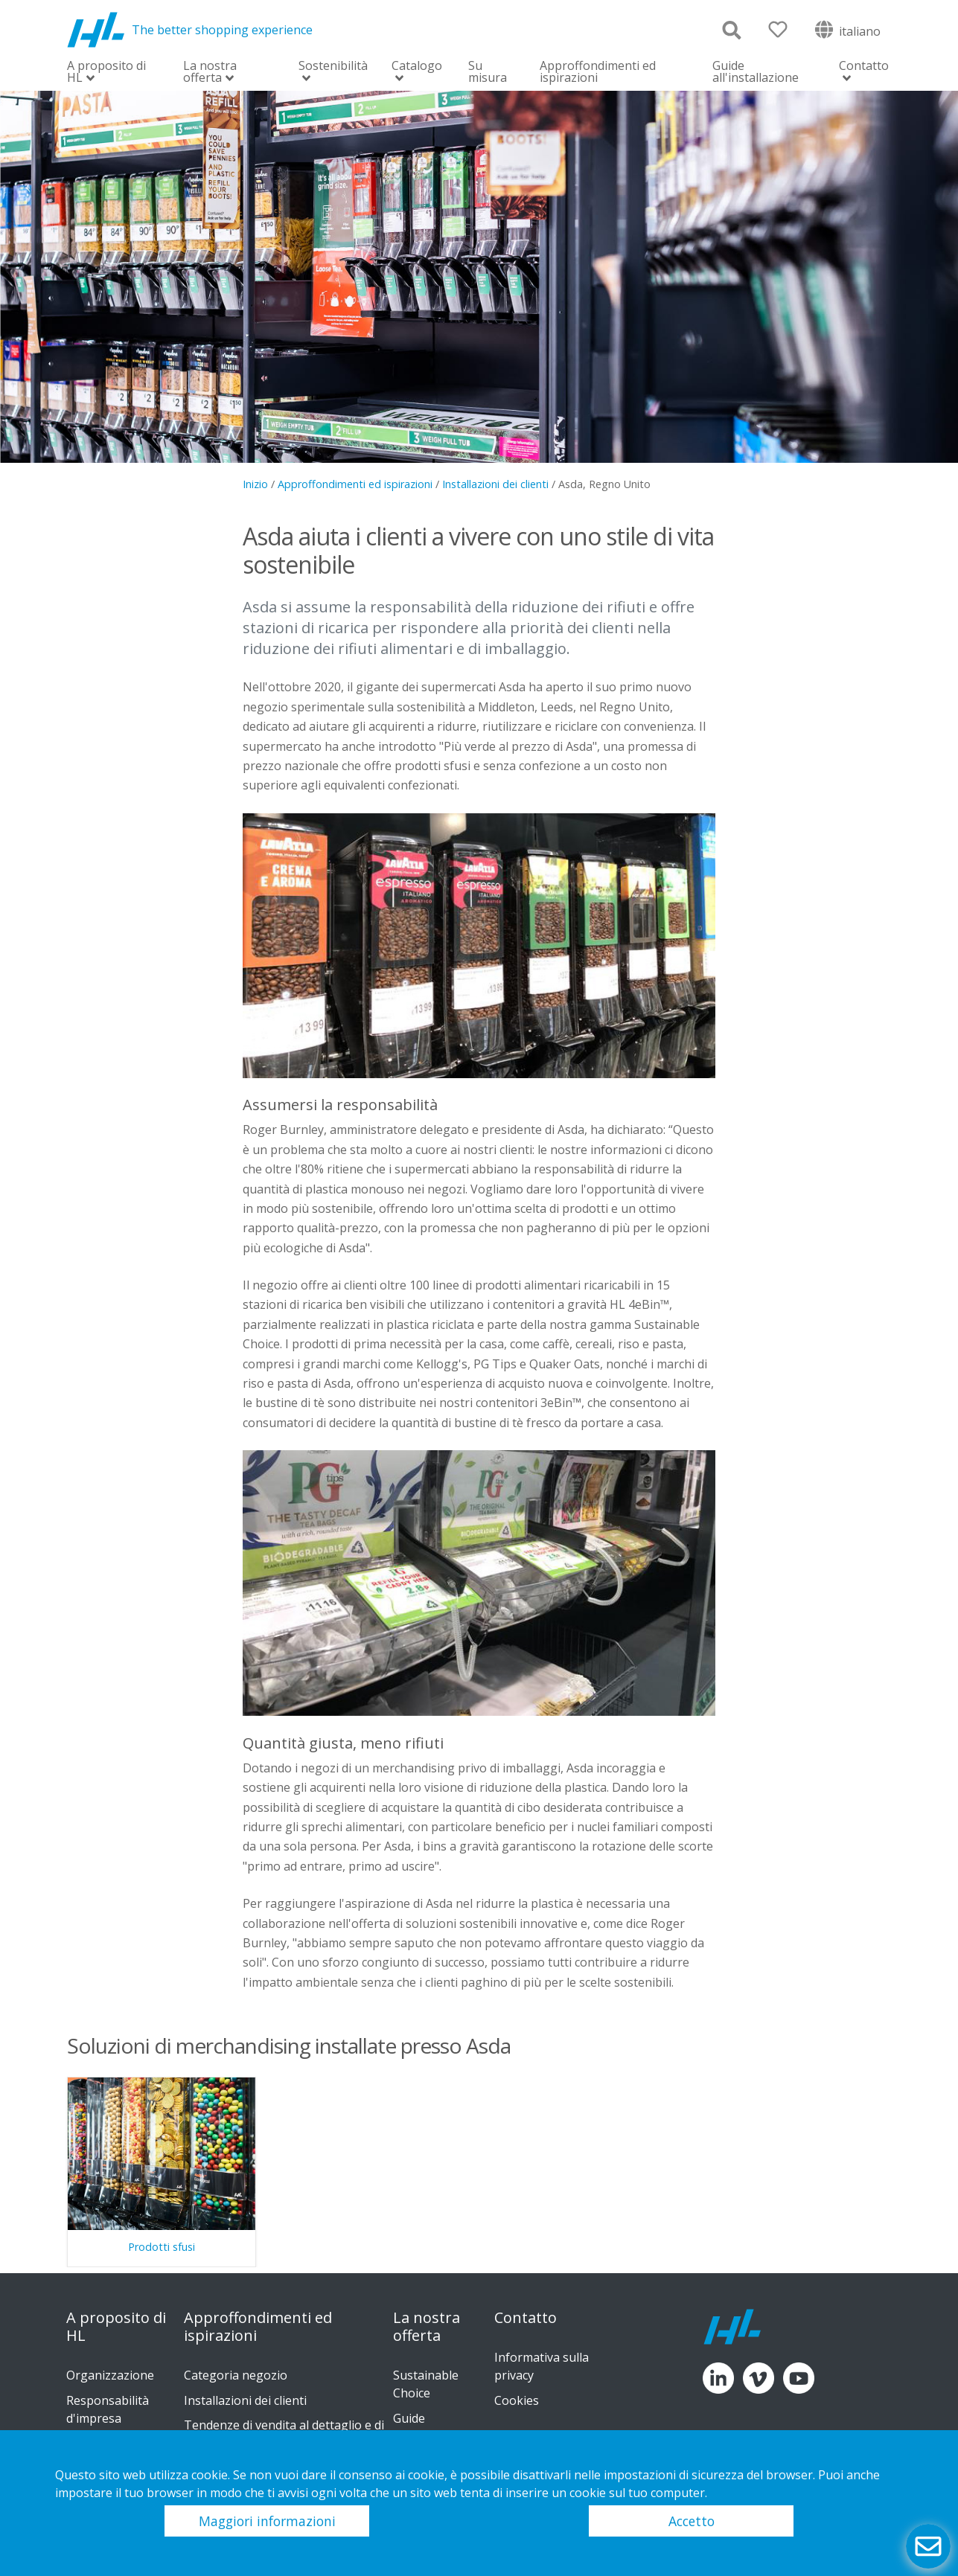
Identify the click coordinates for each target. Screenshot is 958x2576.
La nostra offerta (210, 73)
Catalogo (417, 67)
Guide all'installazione (755, 71)
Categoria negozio (235, 2375)
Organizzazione (110, 2375)
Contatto (864, 67)
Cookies (516, 2400)
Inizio (255, 484)
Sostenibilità (333, 67)
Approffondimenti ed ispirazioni (598, 71)
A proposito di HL (106, 73)
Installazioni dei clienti (495, 484)
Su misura (487, 71)
